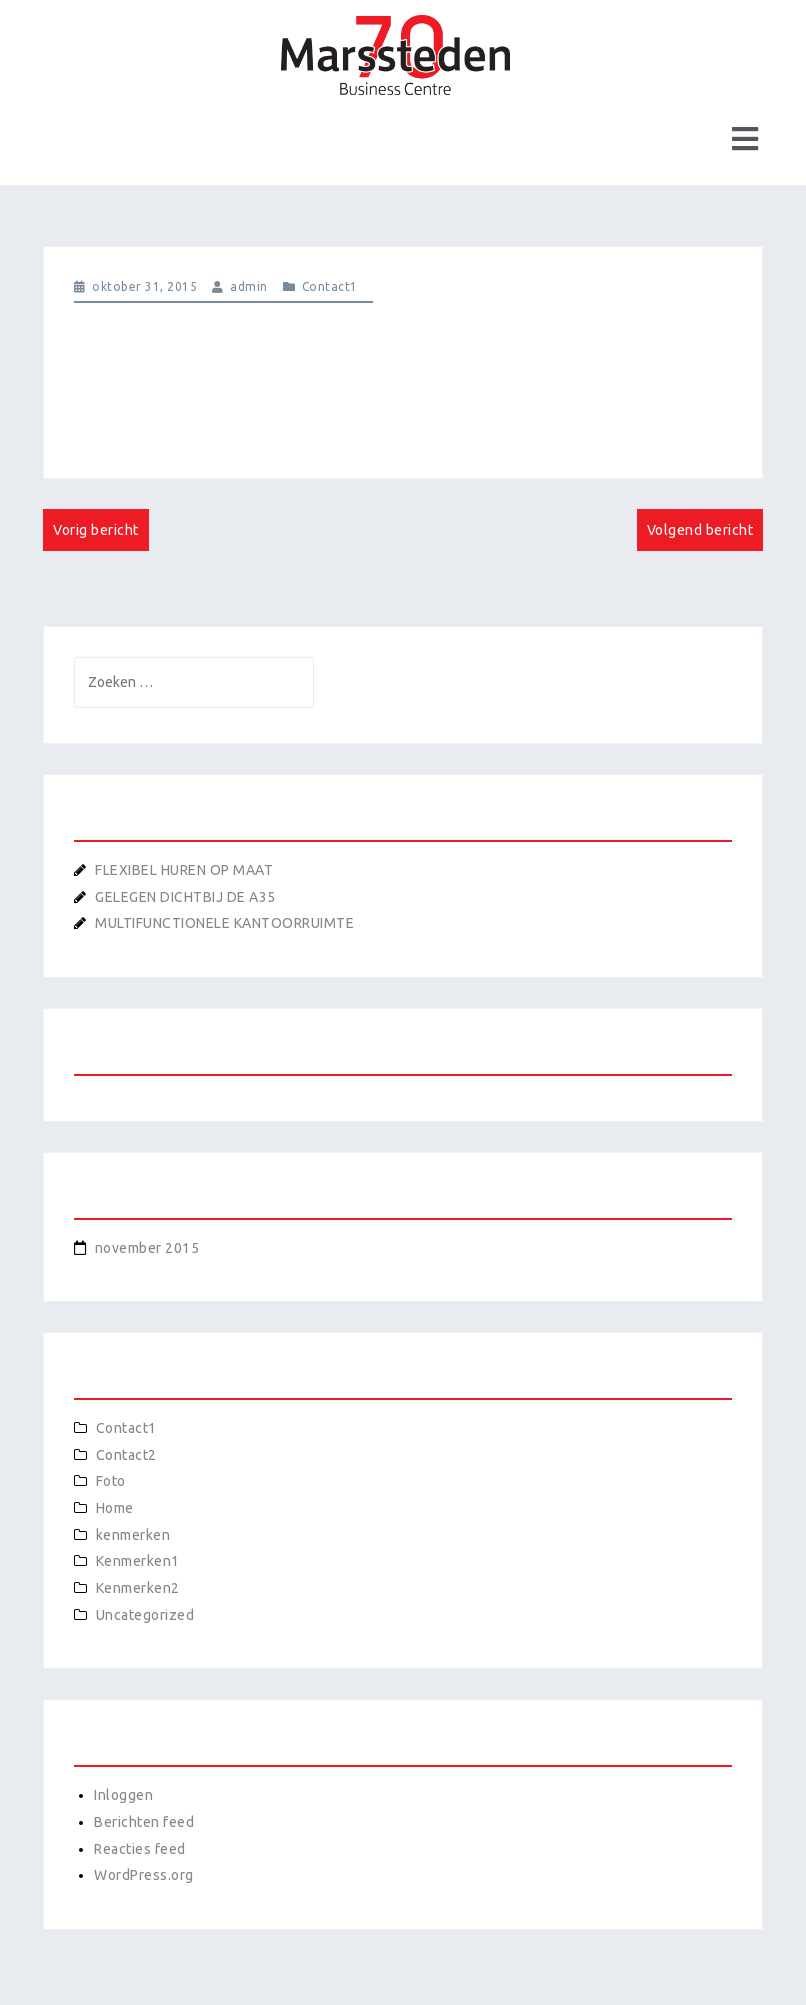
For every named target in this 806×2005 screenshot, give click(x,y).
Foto (111, 1481)
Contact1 (330, 286)
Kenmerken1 (138, 1561)
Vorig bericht (96, 530)
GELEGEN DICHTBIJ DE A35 (185, 897)
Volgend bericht (700, 530)
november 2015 (147, 1248)
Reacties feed (140, 1849)
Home (115, 1508)
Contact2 (126, 1455)
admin (249, 286)
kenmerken (133, 1535)
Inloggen (123, 1795)
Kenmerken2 (138, 1588)
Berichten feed (144, 1822)
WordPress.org (144, 1875)
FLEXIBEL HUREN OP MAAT (184, 870)
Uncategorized (145, 1615)
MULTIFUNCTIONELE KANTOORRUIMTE (224, 923)
